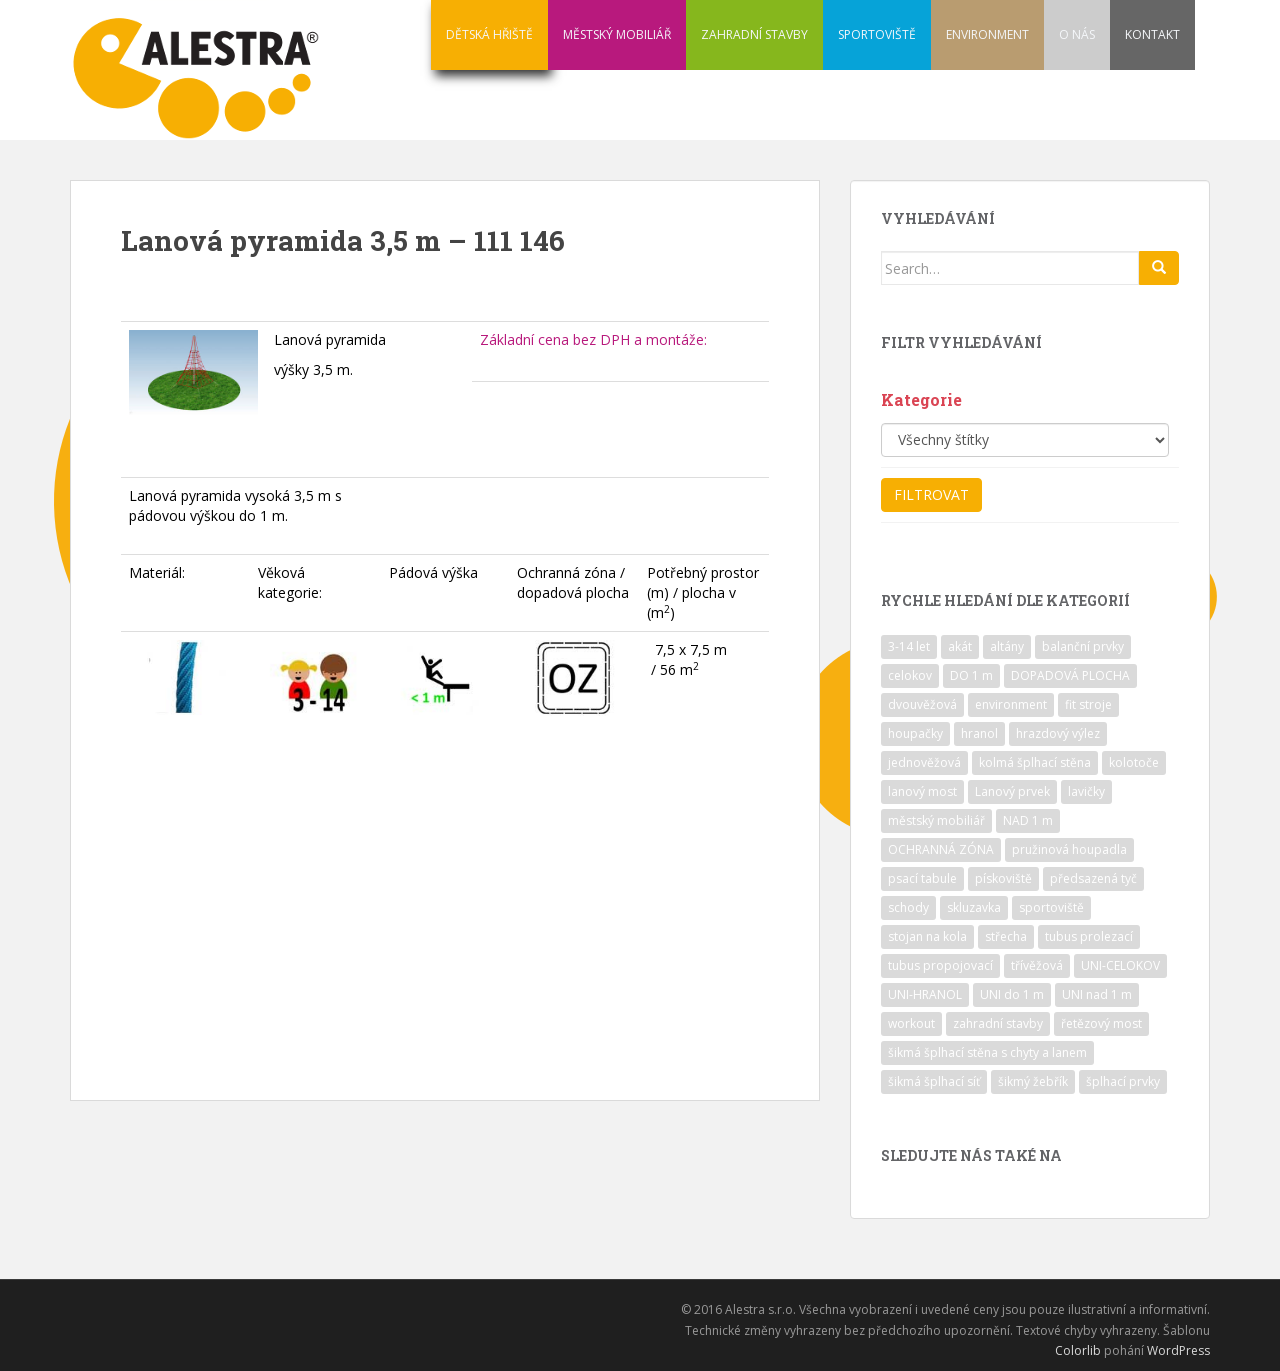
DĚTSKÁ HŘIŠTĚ (489, 34)
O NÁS (1077, 34)
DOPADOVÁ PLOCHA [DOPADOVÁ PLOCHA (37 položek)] (1070, 675)
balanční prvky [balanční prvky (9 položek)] (1083, 646)
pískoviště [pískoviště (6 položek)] (1003, 878)
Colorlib (1078, 1350)
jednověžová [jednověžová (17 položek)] (924, 762)
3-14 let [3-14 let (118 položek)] (909, 646)
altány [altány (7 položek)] (1007, 646)
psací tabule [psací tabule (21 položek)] (922, 878)
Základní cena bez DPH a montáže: (593, 339)
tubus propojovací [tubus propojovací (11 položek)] (940, 965)
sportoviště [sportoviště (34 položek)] (1051, 907)
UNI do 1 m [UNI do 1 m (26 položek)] (1012, 994)
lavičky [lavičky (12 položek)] (1086, 791)
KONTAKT (1152, 34)
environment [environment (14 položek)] (1011, 704)
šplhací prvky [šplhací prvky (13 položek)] (1123, 1081)
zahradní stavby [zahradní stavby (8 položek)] (998, 1023)
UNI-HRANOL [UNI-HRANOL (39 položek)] (925, 994)
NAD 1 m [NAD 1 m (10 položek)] (1028, 820)
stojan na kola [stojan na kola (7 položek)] (927, 936)
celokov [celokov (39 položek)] (910, 675)
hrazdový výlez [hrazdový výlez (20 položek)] (1058, 733)
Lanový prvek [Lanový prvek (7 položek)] (1012, 791)
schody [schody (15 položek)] (908, 907)
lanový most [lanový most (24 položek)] (922, 791)
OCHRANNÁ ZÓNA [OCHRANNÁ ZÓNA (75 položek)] (941, 849)
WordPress (1178, 1350)
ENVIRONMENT (987, 34)
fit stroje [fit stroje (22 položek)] (1088, 704)
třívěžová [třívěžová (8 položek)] (1037, 965)
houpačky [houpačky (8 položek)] (915, 733)
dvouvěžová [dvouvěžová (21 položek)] (922, 704)
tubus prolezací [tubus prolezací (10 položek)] (1089, 936)
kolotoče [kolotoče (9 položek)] (1134, 762)
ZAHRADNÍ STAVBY (754, 34)
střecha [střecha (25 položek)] (1006, 936)
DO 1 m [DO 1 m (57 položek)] (971, 675)
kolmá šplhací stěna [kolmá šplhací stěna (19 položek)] (1035, 762)
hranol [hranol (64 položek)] (979, 733)
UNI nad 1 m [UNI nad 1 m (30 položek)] (1097, 994)
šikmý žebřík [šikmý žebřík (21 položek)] (1033, 1081)
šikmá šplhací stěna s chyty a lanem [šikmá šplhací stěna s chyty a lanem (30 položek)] (987, 1052)
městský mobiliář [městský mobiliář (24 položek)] (936, 820)
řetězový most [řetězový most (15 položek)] (1101, 1023)
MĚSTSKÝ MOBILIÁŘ (617, 34)
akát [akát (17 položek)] (960, 646)
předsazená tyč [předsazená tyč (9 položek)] (1093, 878)
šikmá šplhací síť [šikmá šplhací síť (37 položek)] (934, 1081)
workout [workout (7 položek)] (911, 1023)
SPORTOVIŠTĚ (877, 34)
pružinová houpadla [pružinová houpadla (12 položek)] (1069, 849)
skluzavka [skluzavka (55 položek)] (974, 907)
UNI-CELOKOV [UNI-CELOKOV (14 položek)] (1120, 965)
